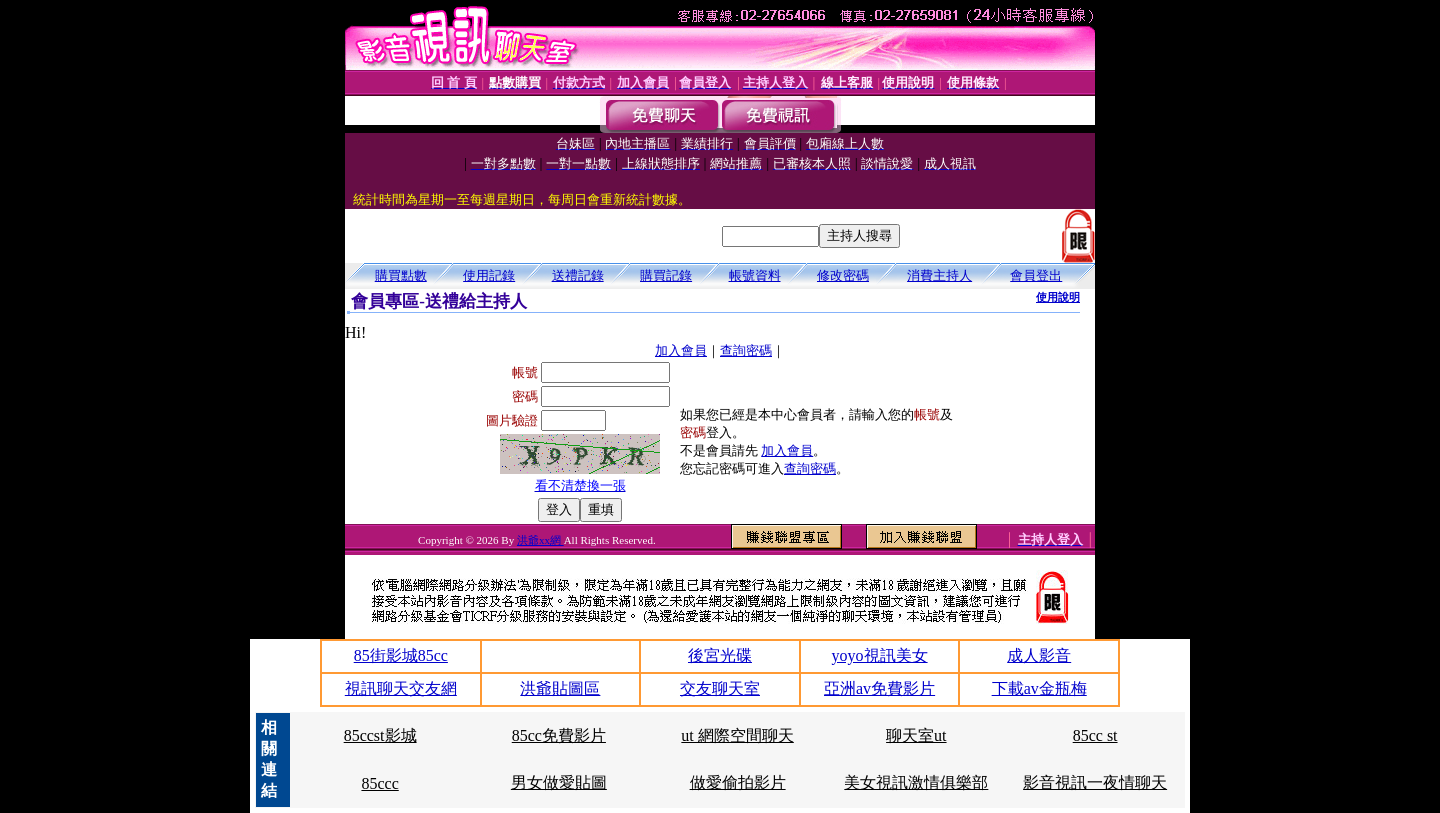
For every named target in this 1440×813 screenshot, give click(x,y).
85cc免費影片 (559, 735)
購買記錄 (666, 275)
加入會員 (681, 350)
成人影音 (1039, 655)
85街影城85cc (401, 655)
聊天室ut (916, 735)
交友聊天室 (720, 688)
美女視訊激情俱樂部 (916, 782)
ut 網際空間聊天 (737, 735)
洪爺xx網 (540, 540)
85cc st (1095, 735)
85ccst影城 (380, 735)
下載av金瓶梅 (1039, 688)
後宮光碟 (720, 655)
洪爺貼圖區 (560, 688)
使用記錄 (489, 275)
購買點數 (401, 275)
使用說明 (1058, 297)
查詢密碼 (746, 350)
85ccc (379, 783)
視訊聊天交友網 (401, 688)
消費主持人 (939, 275)
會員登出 (1036, 275)
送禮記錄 (578, 275)
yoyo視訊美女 (880, 655)
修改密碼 (843, 275)
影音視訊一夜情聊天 (1095, 782)
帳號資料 (755, 275)
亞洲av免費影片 (879, 688)
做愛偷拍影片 (738, 782)
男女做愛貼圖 (559, 782)
